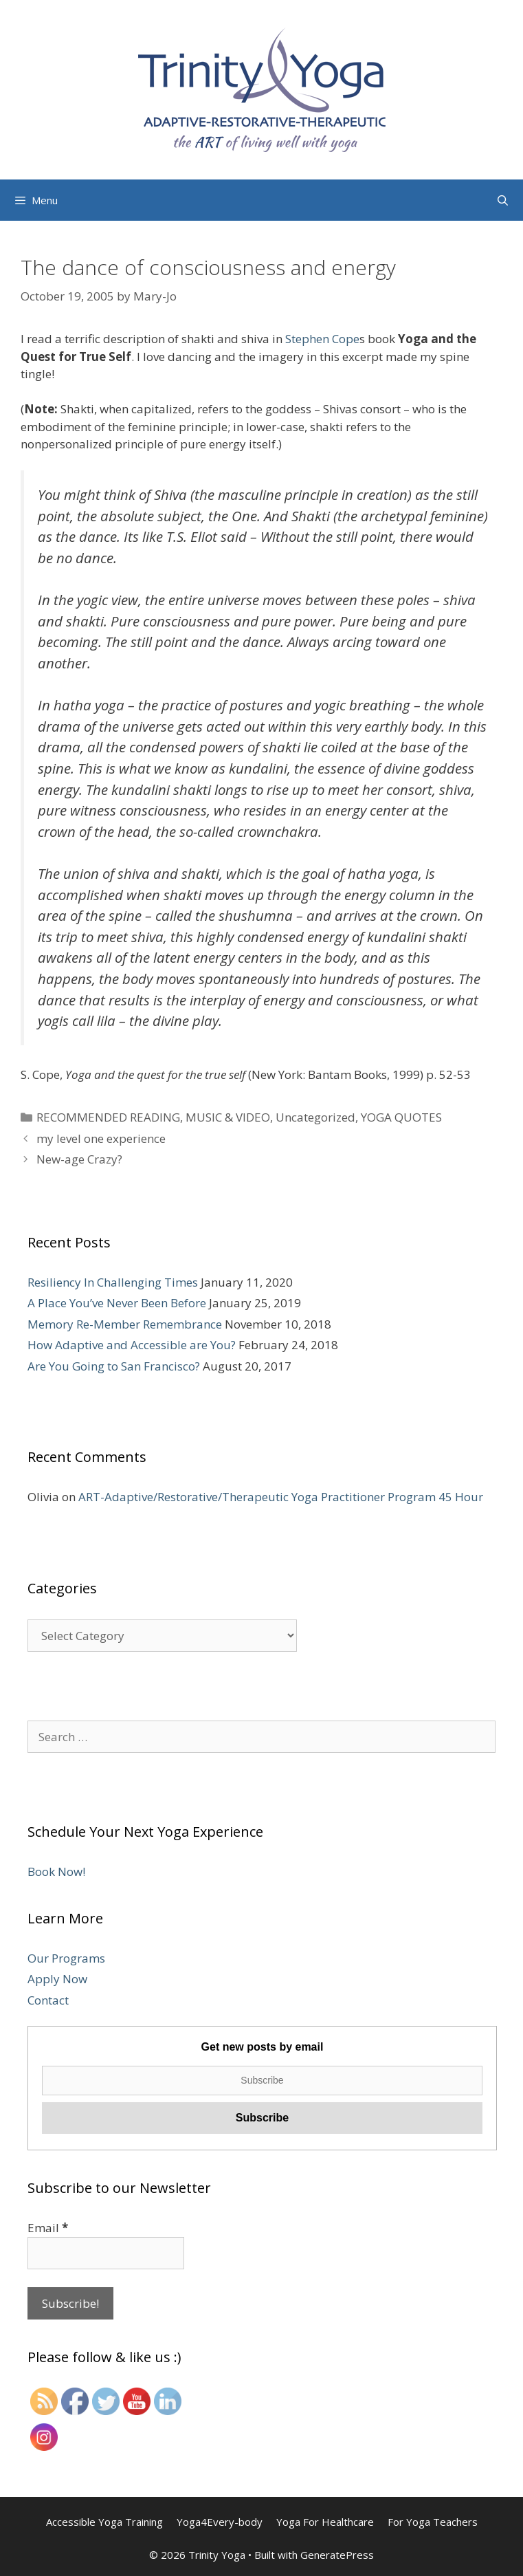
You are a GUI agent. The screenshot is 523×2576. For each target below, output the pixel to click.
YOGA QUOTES (401, 1117)
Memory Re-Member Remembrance (124, 1324)
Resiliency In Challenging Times (112, 1282)
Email (47, 2228)
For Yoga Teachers (433, 2522)
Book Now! (56, 1871)
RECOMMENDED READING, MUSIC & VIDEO (153, 1117)
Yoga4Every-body (220, 2522)
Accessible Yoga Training (104, 2522)
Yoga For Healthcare (325, 2522)
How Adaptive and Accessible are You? (131, 1345)
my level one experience (101, 1138)
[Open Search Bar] (502, 200)
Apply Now (57, 1979)
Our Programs (66, 1958)
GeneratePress (337, 2555)
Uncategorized (315, 1117)
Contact (48, 2000)
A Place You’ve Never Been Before (116, 1303)
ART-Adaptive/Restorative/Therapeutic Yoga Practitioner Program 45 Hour (280, 1497)
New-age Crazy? (79, 1159)
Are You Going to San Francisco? (113, 1366)
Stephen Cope (322, 339)
